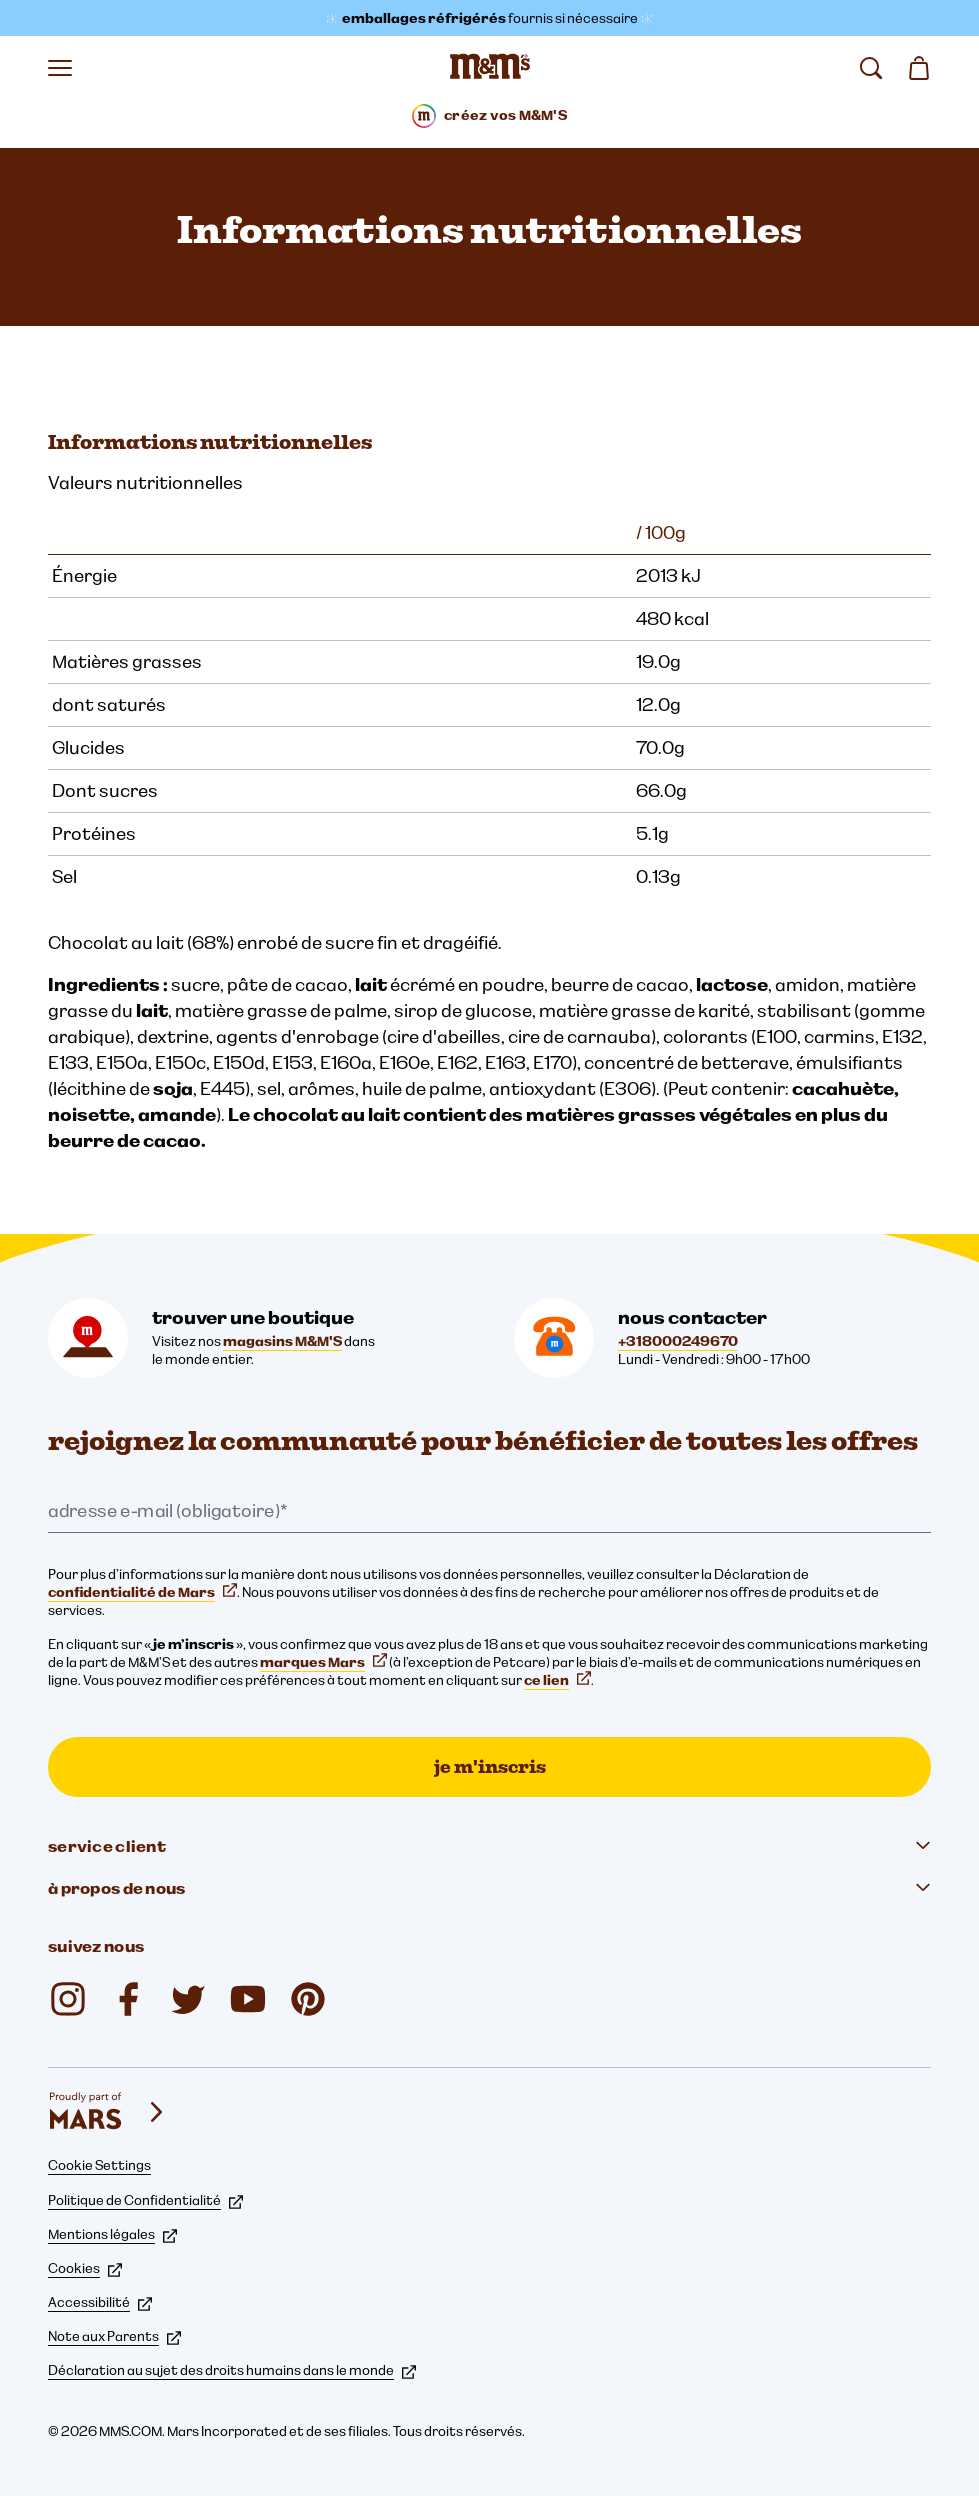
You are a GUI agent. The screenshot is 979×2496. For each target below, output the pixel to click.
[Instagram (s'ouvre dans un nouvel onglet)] (68, 1999)
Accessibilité (100, 2302)
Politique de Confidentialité (145, 2200)
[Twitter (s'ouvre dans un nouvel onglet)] (188, 1999)
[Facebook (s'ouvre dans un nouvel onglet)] (128, 1999)
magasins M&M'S (282, 1341)
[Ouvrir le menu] (60, 68)
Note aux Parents (114, 2336)
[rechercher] (871, 68)
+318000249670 (678, 1341)
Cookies (85, 2268)
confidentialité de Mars (142, 1592)
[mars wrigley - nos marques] (108, 2112)
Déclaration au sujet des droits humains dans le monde (232, 2370)
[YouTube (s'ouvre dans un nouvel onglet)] (248, 1999)
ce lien (557, 1680)
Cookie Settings (99, 2165)
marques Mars (323, 1662)
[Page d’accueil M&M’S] (490, 68)
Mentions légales (112, 2234)
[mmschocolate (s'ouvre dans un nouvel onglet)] (308, 1999)
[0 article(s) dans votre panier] (919, 68)
